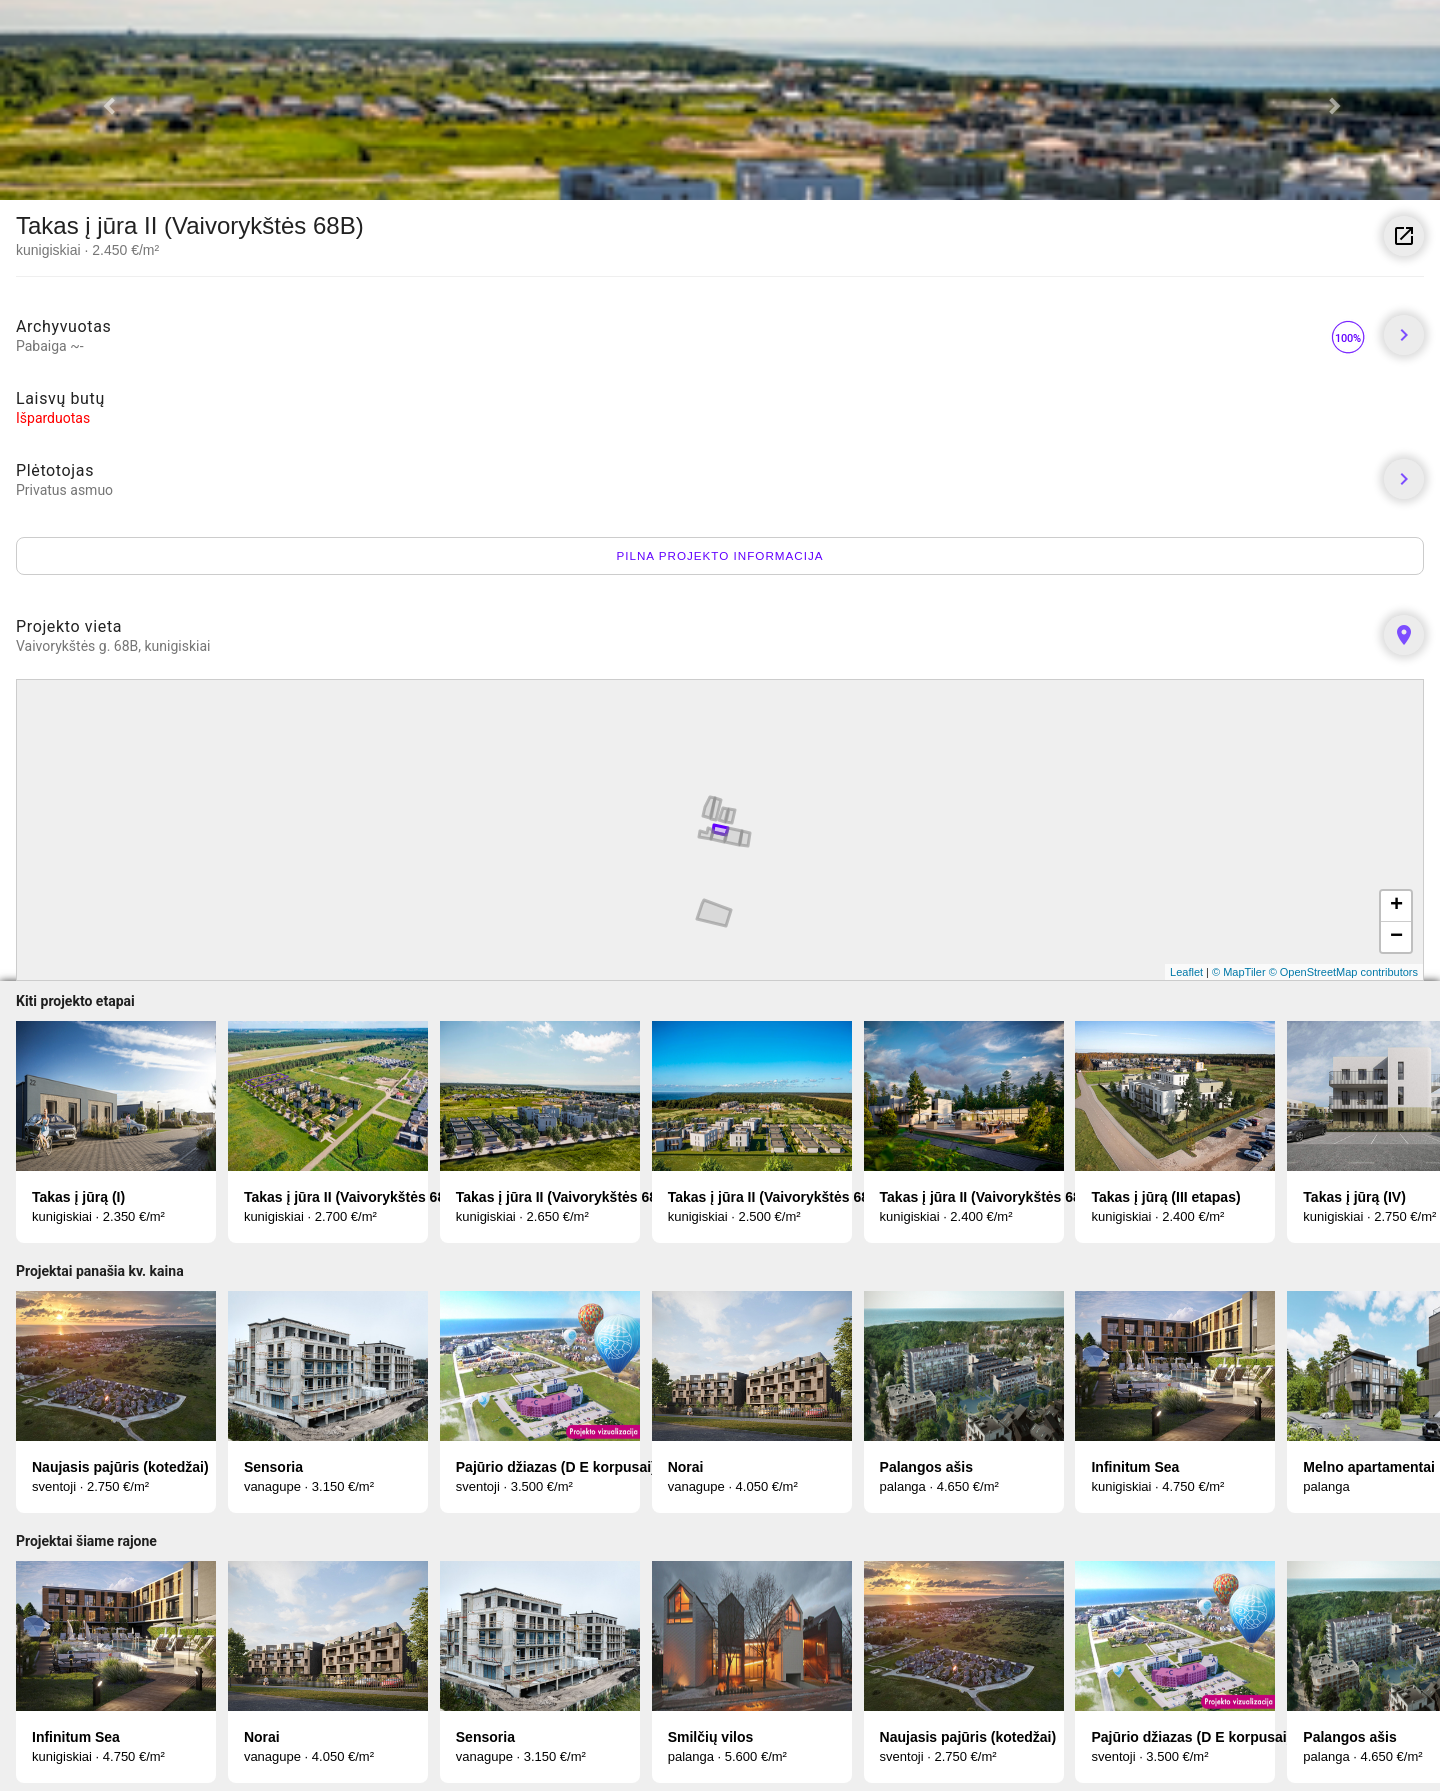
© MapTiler (1239, 972)
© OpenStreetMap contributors (1343, 972)
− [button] (1396, 937)
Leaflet (1186, 972)
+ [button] (1396, 906)
